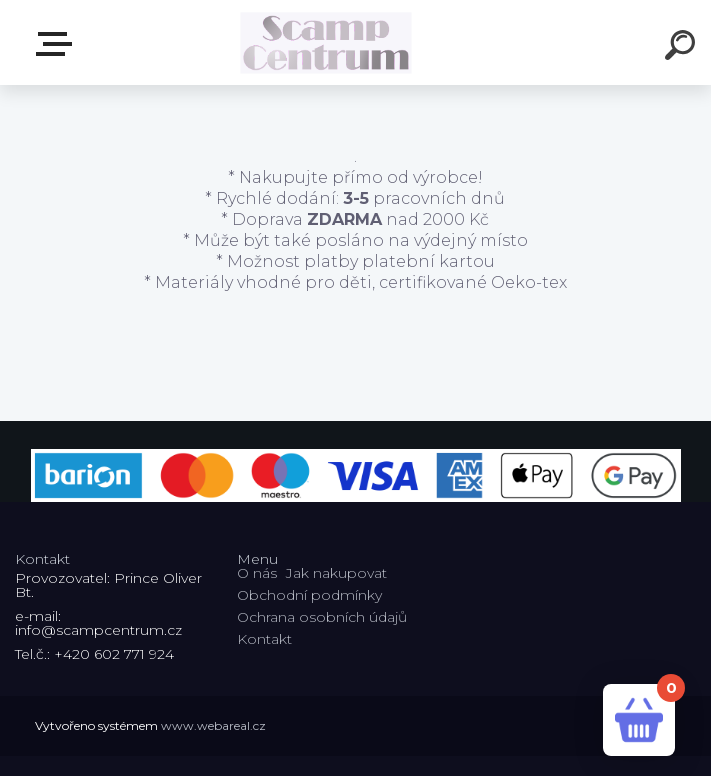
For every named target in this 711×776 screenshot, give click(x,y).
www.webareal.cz (213, 725)
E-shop (58, 44)
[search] (683, 48)
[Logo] (325, 42)
